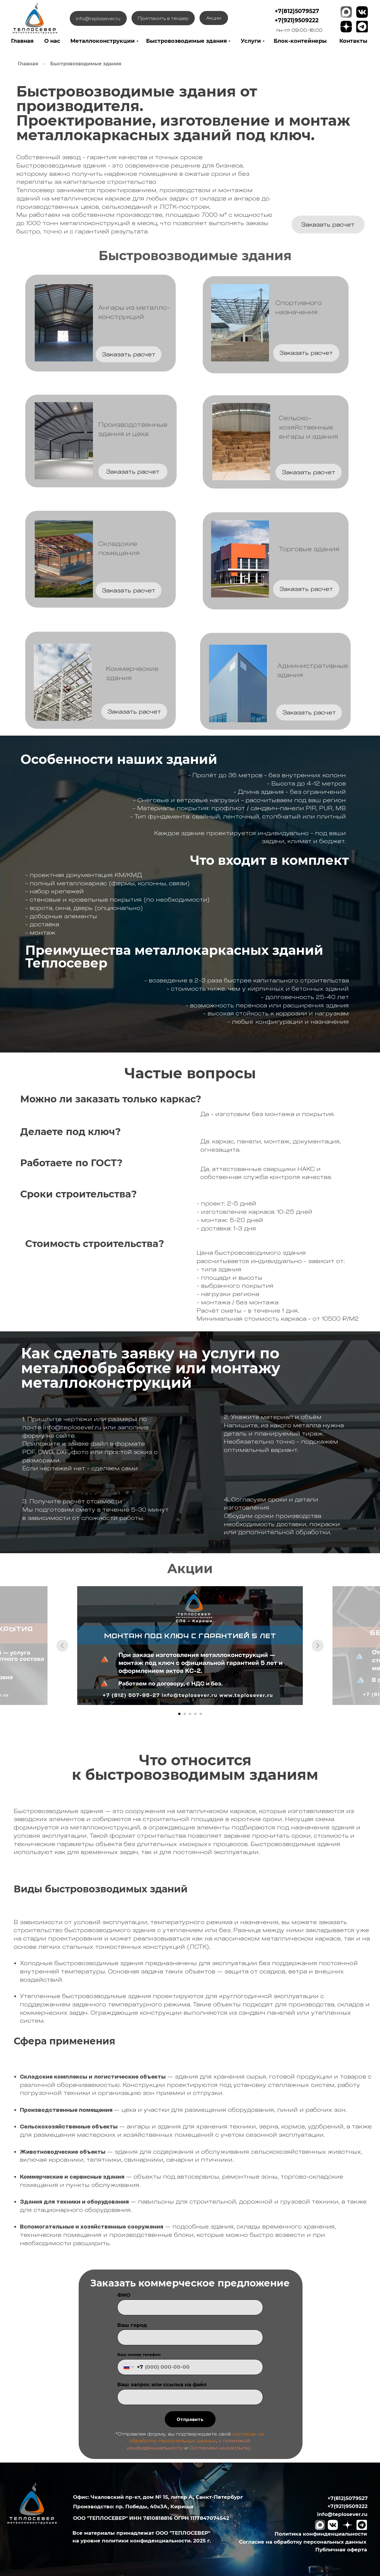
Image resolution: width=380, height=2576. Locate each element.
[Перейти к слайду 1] (179, 1714)
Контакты (353, 40)
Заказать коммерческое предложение (190, 2283)
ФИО (123, 2295)
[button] (328, 224)
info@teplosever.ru (342, 2514)
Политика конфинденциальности (321, 2534)
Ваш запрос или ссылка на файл (162, 2384)
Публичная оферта (341, 2549)
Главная (28, 64)
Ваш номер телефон (139, 2354)
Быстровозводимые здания (186, 40)
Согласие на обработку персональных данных (302, 2542)
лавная (23, 40)
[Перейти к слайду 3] (190, 1714)
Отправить (190, 2419)
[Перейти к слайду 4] (195, 1714)
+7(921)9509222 (297, 20)
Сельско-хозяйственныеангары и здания (308, 427)
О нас (52, 40)
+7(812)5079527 (297, 11)
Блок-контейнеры (300, 40)
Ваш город (132, 2325)
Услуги (251, 40)
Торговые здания (309, 549)
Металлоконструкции (102, 40)
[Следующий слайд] (318, 1646)
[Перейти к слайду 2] (184, 1714)
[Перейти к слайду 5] (201, 1714)
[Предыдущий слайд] (62, 1646)
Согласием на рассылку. (220, 2448)
